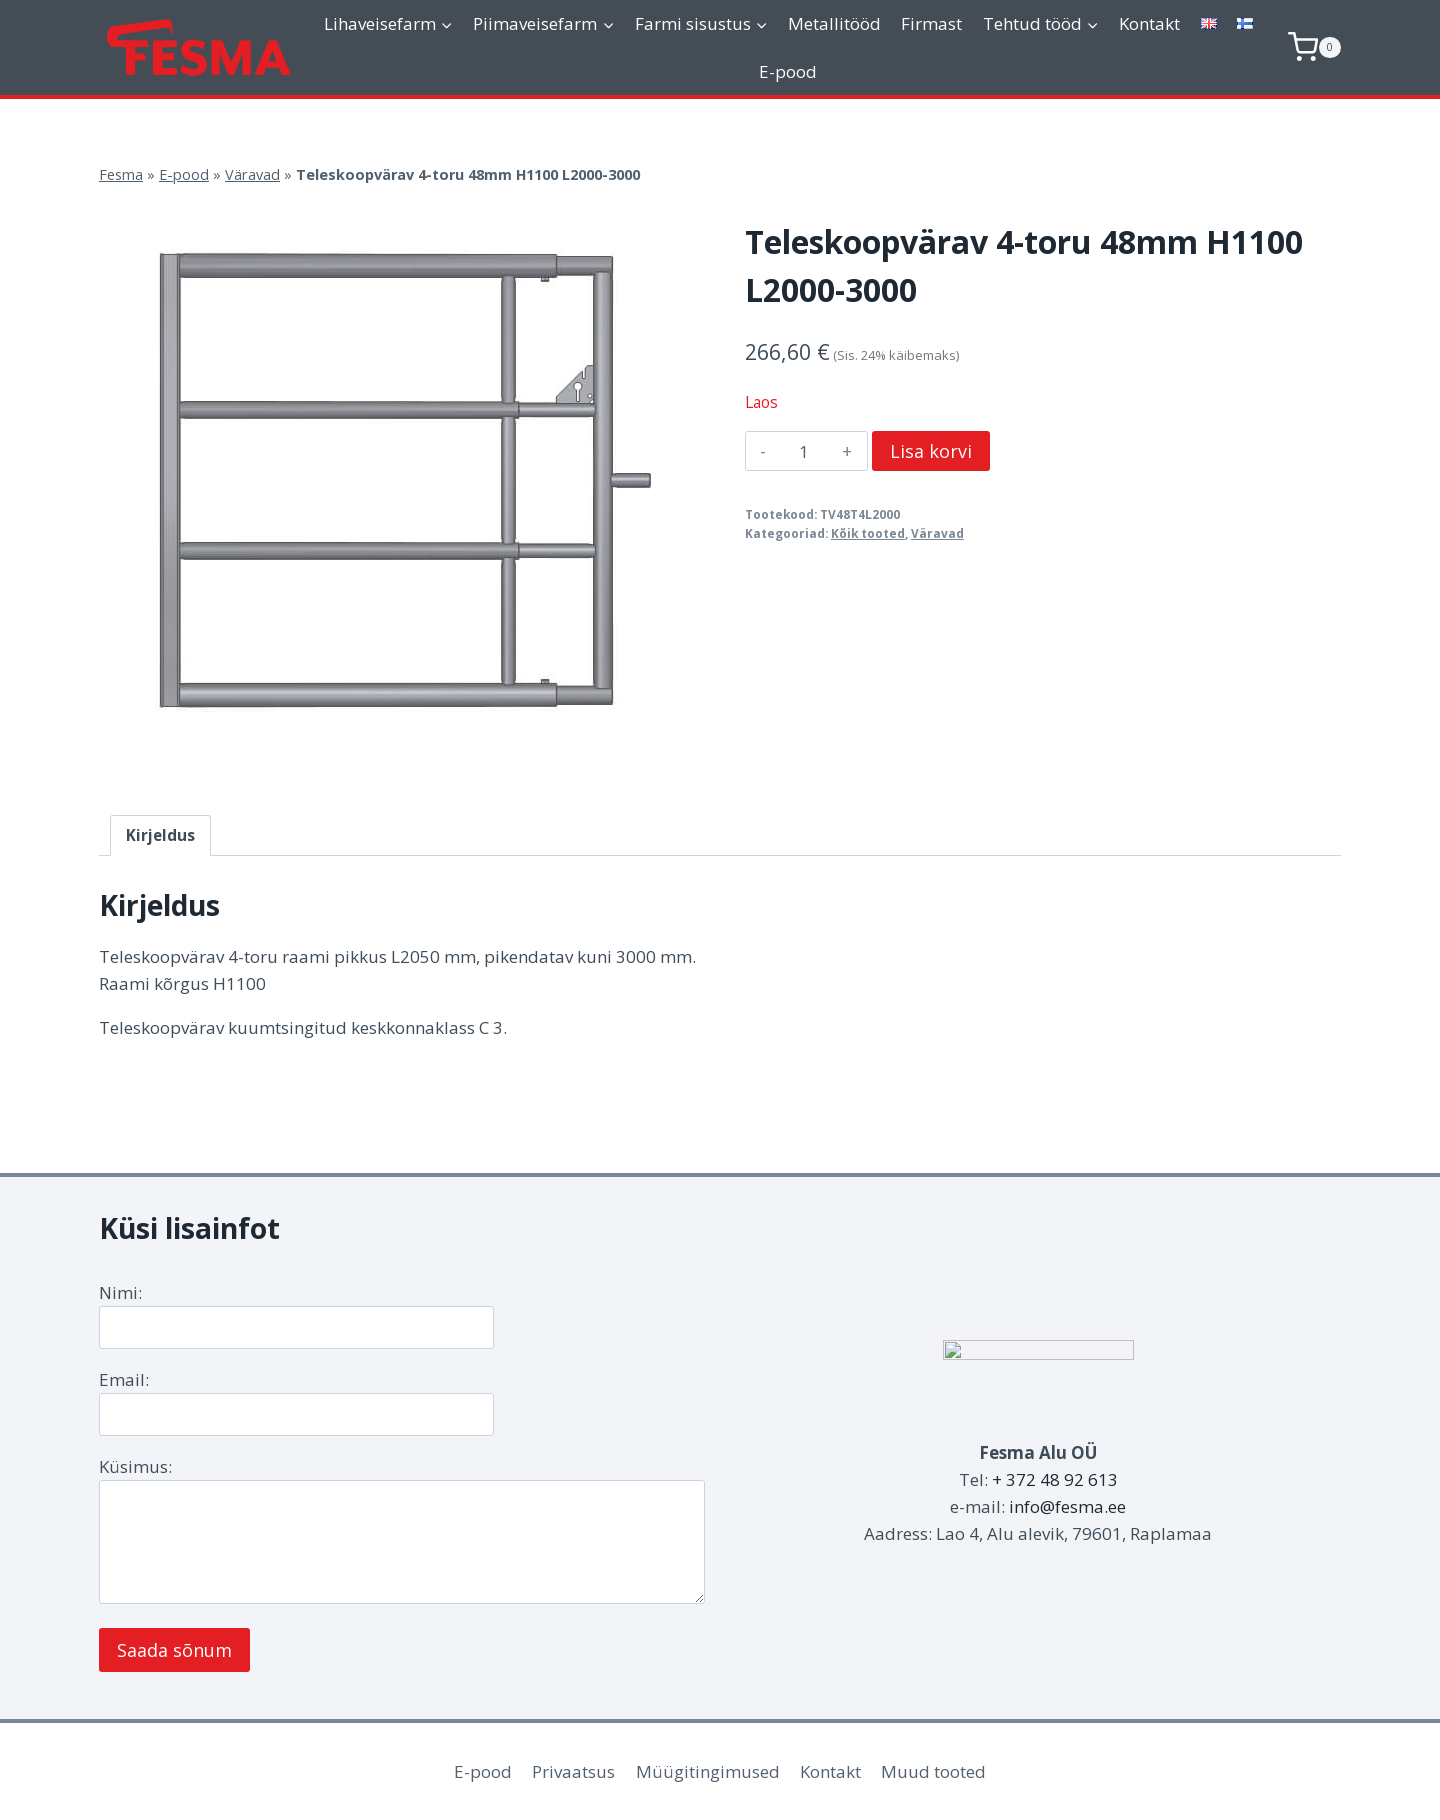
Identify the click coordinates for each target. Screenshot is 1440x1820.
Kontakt (1149, 23)
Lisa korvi (931, 451)
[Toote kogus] (804, 451)
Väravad (252, 174)
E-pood (788, 71)
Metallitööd (834, 23)
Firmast (931, 23)
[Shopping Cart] (1314, 47)
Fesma (121, 174)
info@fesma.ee (1067, 1506)
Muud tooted (933, 1771)
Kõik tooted (868, 533)
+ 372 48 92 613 (1055, 1479)
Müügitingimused (708, 1771)
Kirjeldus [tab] (160, 835)
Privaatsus (573, 1771)
